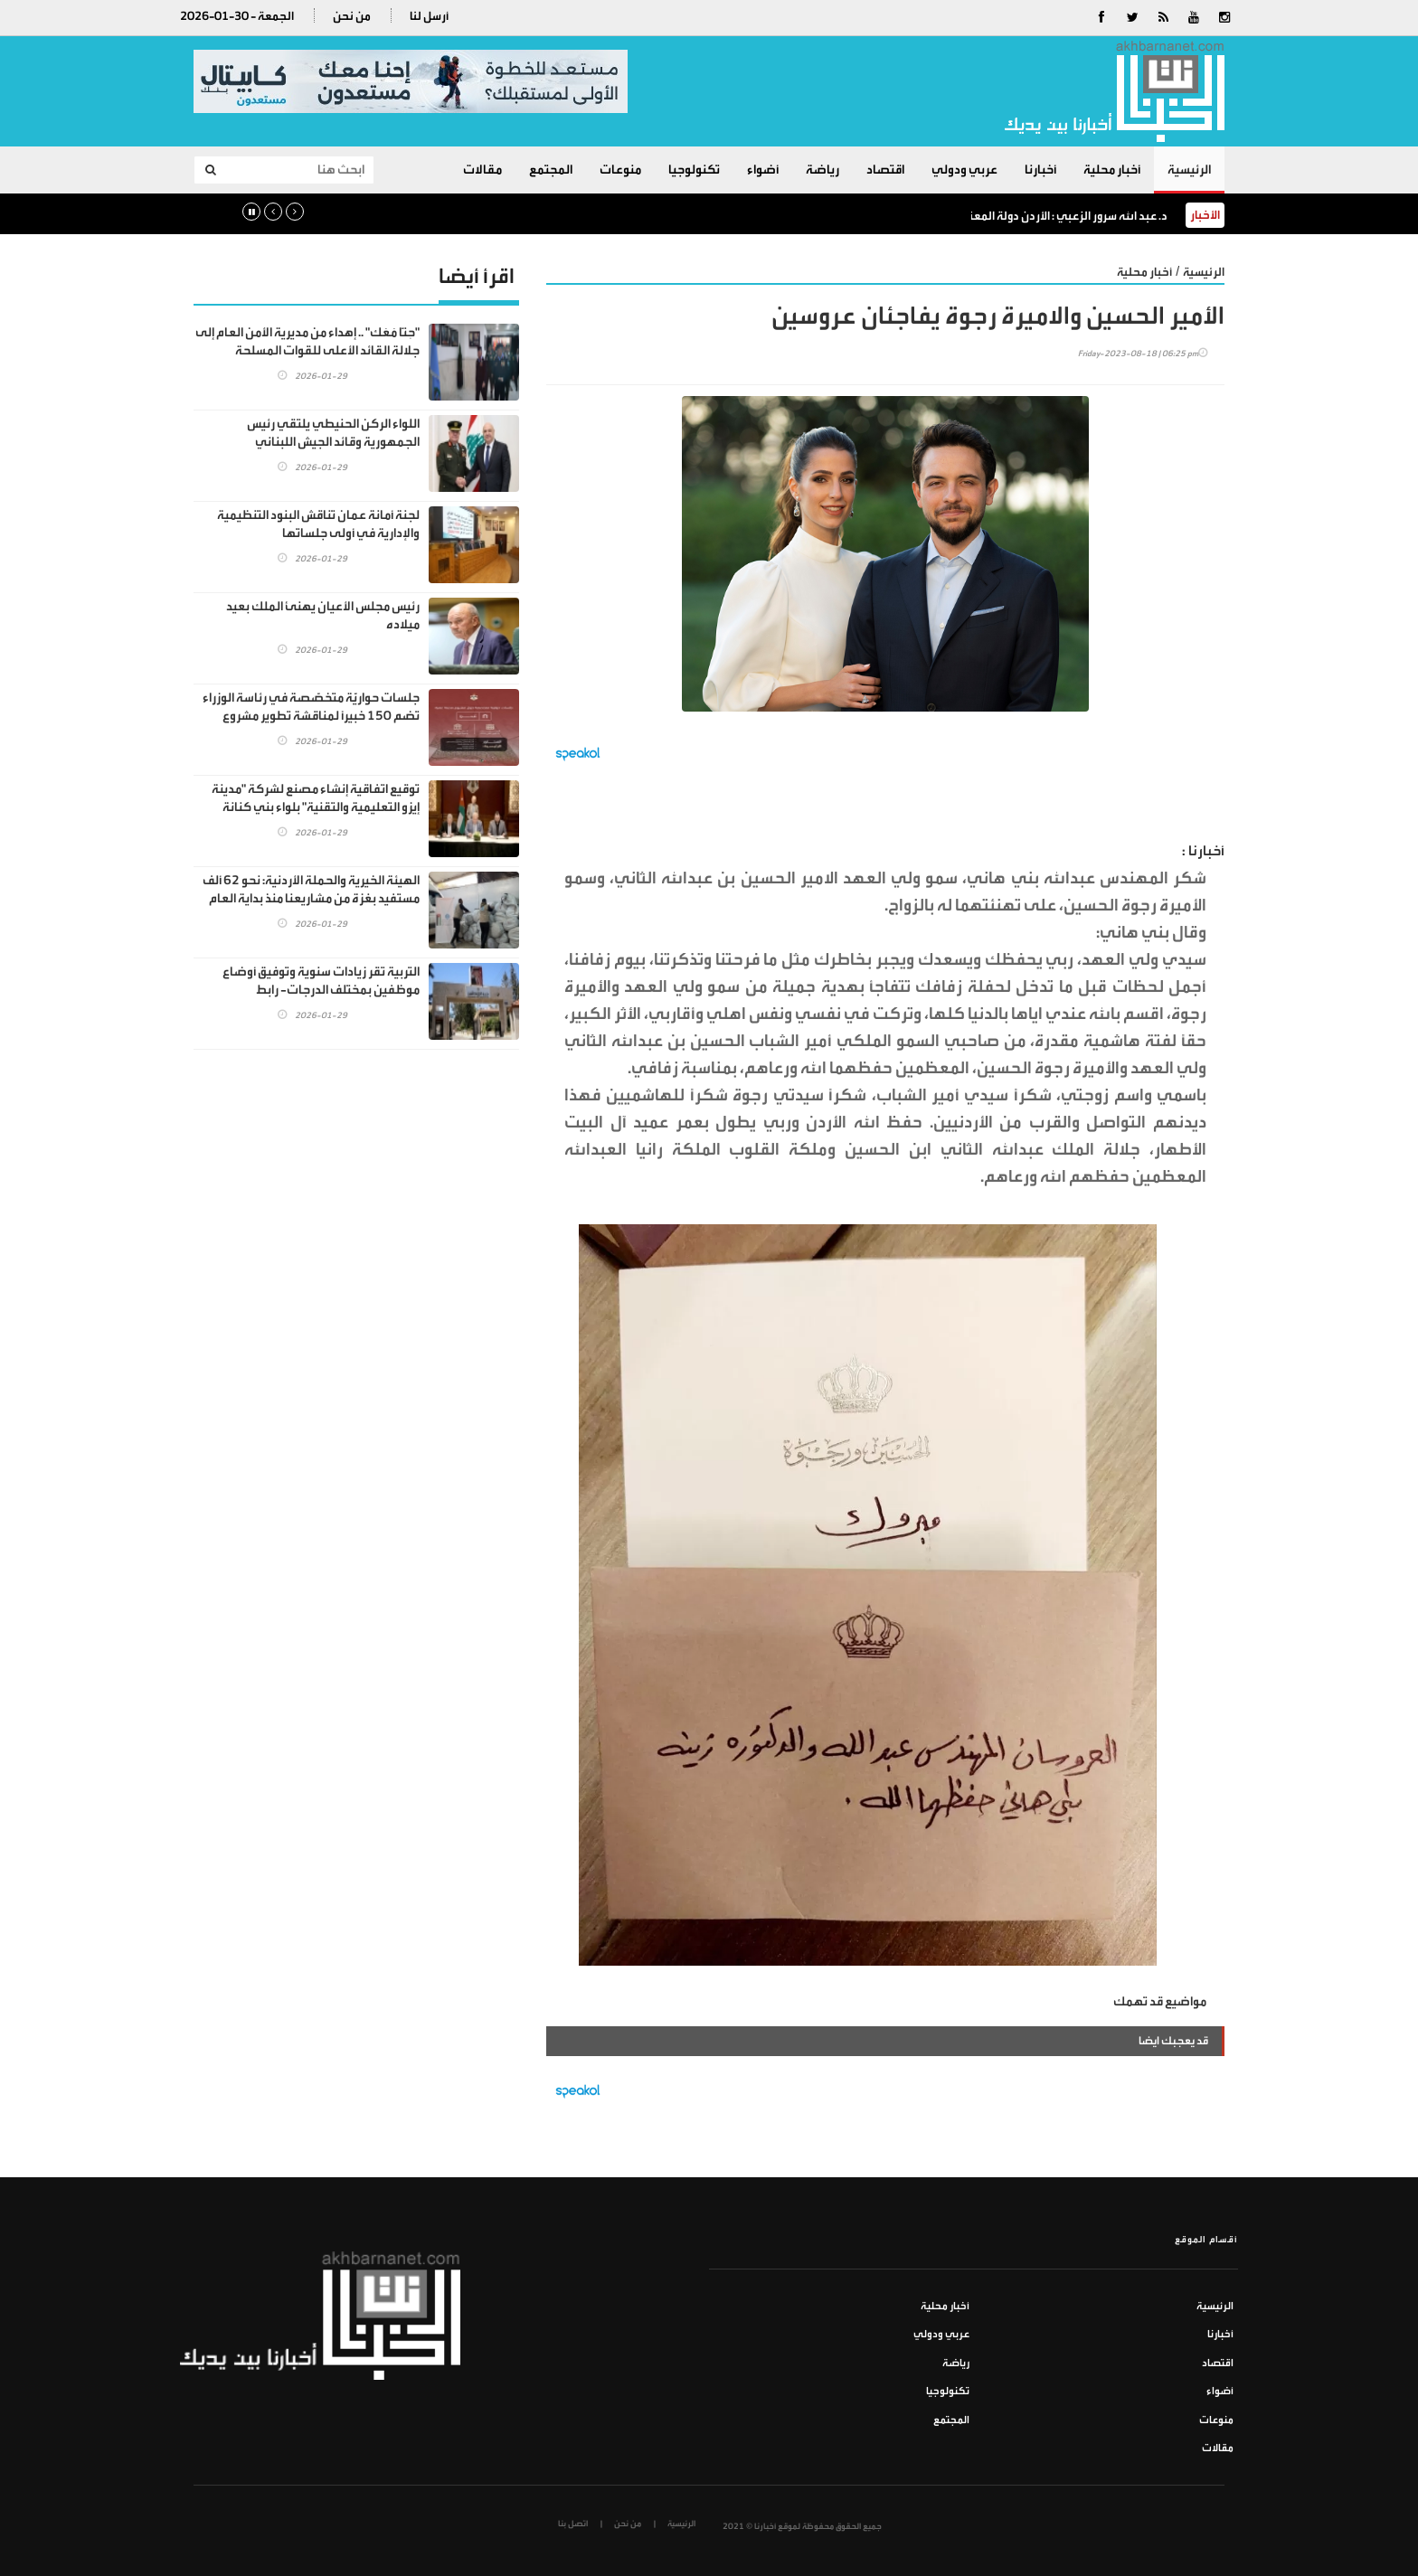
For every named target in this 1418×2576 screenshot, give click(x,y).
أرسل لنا (429, 16)
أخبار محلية (1111, 169)
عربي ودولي (964, 169)
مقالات (482, 169)
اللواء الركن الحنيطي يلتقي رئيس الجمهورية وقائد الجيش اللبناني (333, 432)
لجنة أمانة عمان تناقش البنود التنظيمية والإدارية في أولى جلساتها (318, 524)
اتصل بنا (573, 2523)
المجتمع (550, 169)
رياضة (822, 169)
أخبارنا (1040, 169)
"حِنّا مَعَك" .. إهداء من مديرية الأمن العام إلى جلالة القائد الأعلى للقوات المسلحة (307, 341)
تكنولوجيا (694, 169)
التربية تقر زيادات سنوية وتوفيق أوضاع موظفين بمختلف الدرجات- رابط (321, 980)
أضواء (763, 169)
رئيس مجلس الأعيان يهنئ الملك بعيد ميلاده (323, 615)
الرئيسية (1189, 169)
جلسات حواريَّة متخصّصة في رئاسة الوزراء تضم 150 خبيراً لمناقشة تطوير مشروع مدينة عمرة (311, 715)
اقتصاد (885, 169)
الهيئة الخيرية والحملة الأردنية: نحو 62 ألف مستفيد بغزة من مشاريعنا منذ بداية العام (311, 889)
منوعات (620, 169)
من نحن (352, 16)
